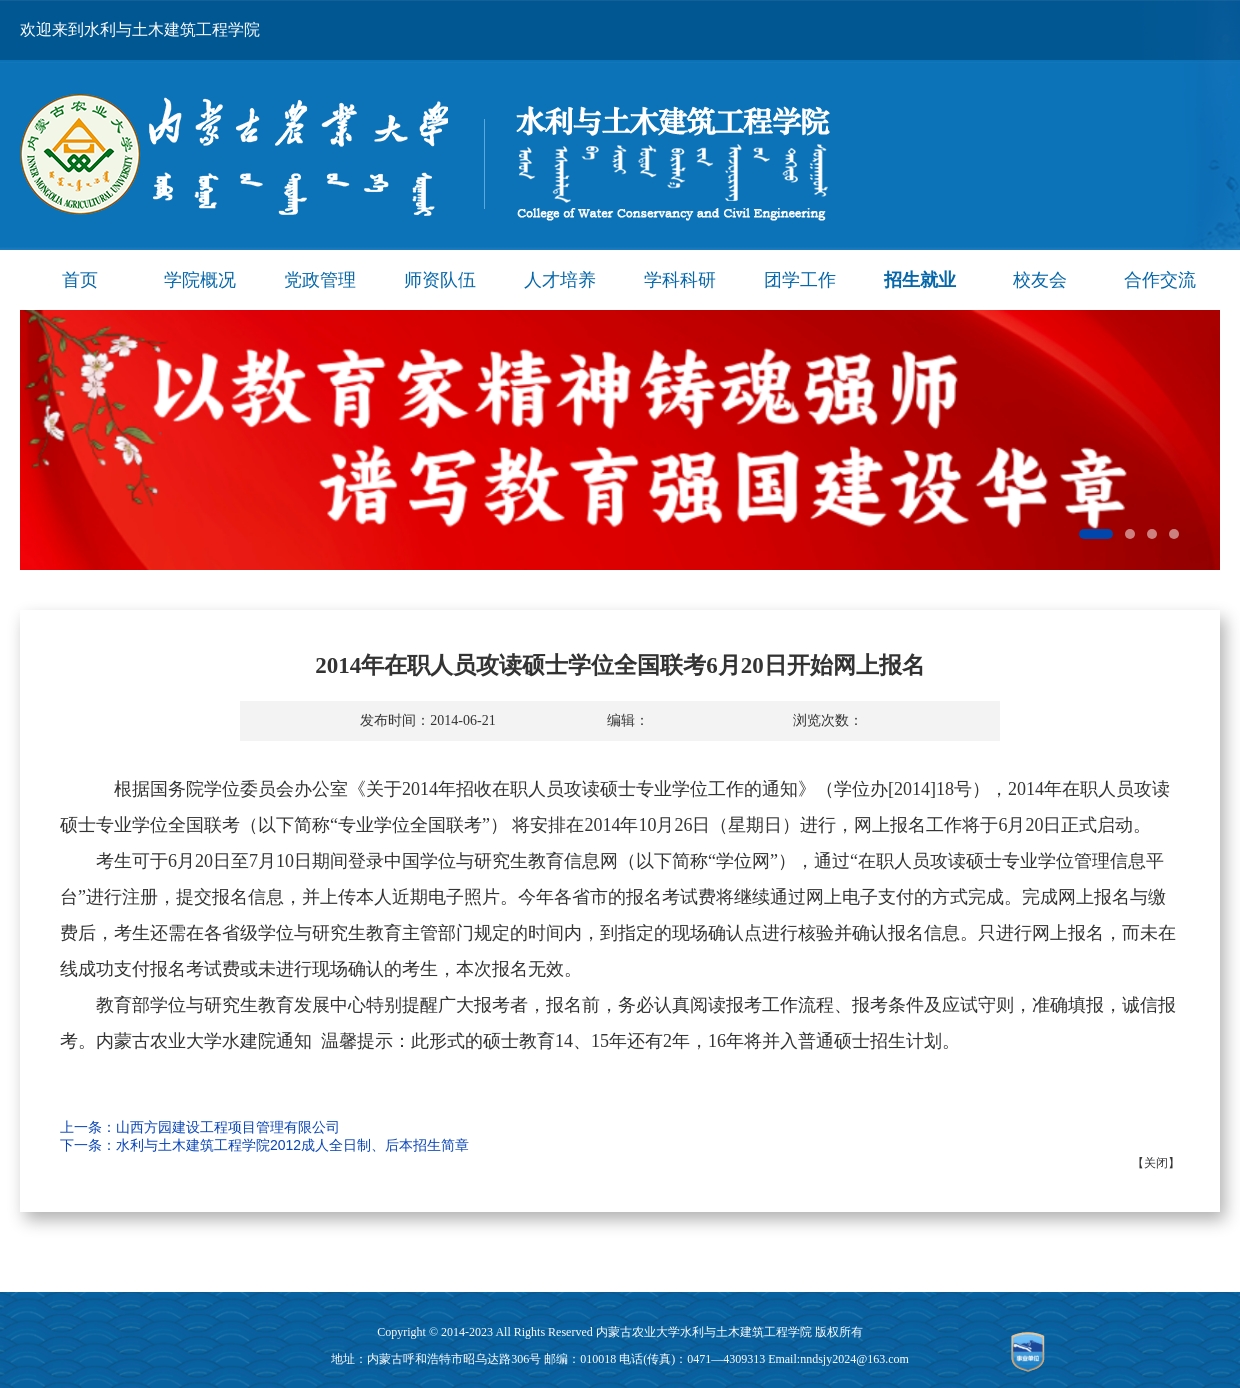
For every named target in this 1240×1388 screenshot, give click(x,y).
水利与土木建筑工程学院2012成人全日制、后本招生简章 (292, 1145)
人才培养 (560, 280)
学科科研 (680, 280)
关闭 (1156, 1163)
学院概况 (200, 280)
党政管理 (320, 280)
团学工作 (800, 280)
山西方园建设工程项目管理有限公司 (228, 1127)
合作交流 (1160, 280)
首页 (80, 280)
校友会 (1040, 280)
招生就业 (920, 280)
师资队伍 (440, 280)
